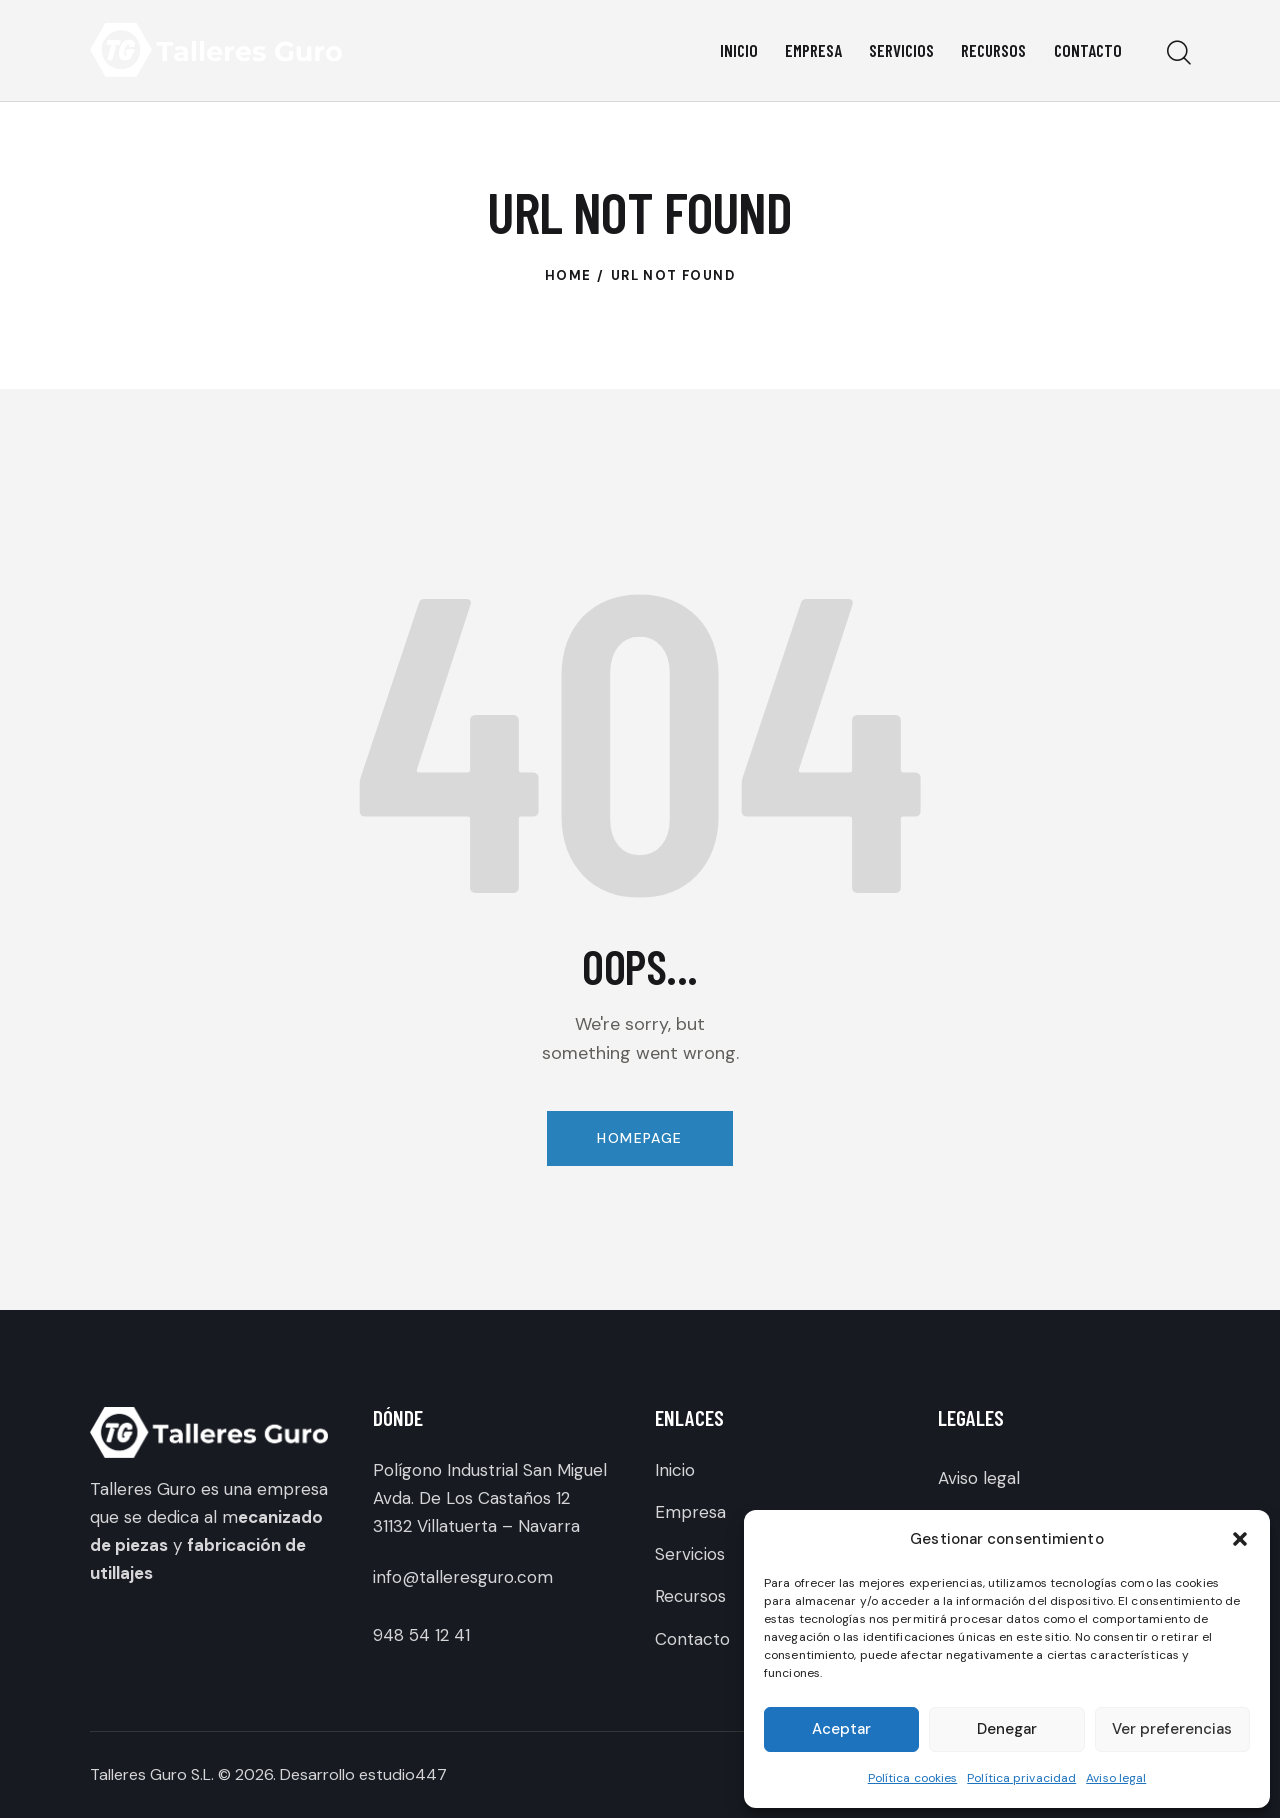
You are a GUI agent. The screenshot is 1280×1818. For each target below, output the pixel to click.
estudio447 (403, 1774)
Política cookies (913, 1778)
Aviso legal (1116, 1778)
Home (568, 275)
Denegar (1007, 1729)
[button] (1240, 1539)
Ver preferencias (1172, 1729)
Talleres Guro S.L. (152, 1774)
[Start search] (1177, 53)
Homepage (639, 1138)
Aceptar (841, 1729)
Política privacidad (1021, 1778)
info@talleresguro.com (463, 1577)
